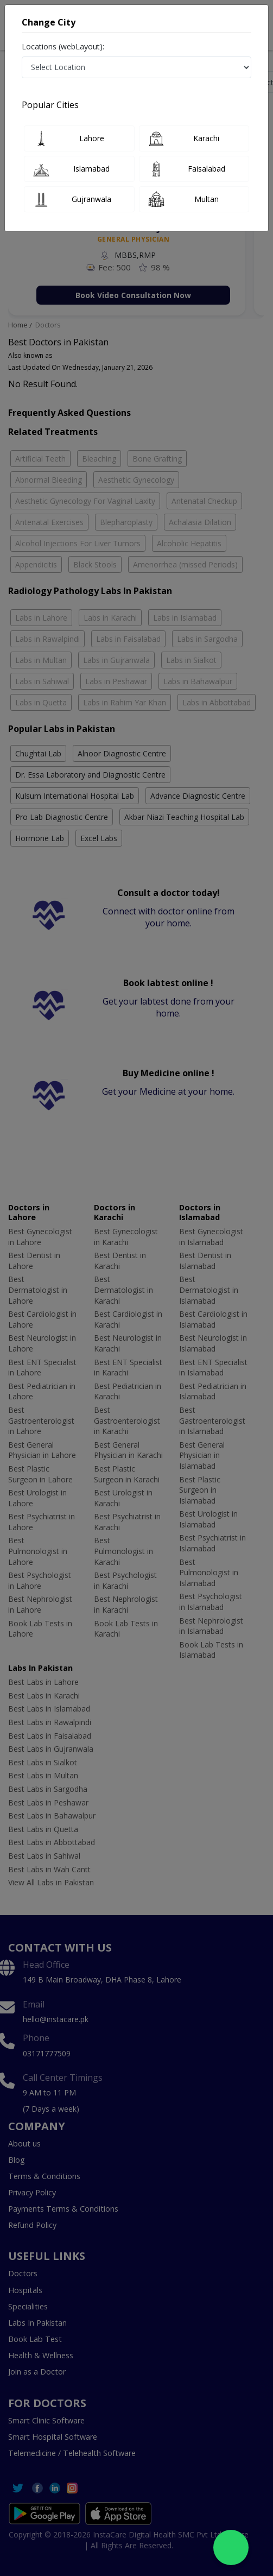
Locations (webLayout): (63, 46)
